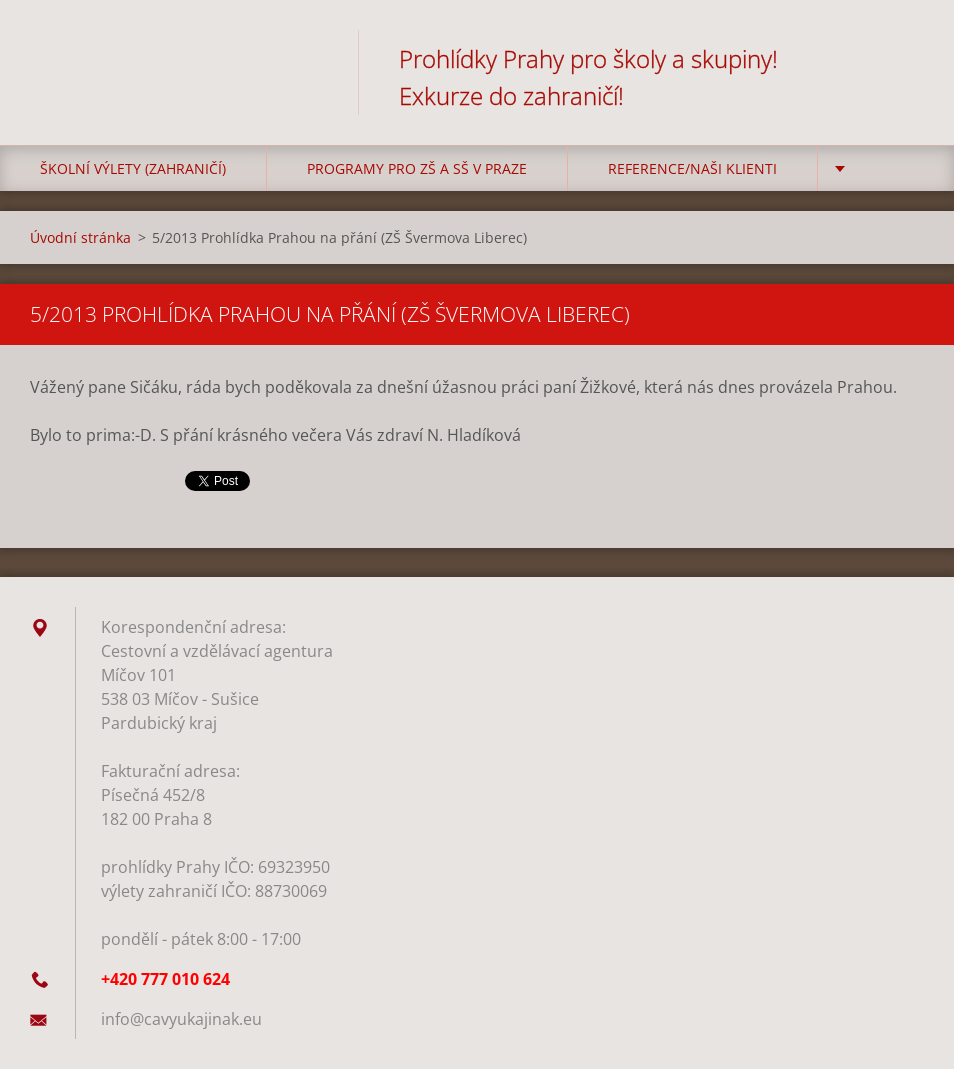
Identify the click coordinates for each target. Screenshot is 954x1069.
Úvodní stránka (80, 237)
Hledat (902, 58)
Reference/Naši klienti (692, 168)
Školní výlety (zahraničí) (133, 168)
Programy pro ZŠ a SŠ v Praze (417, 168)
